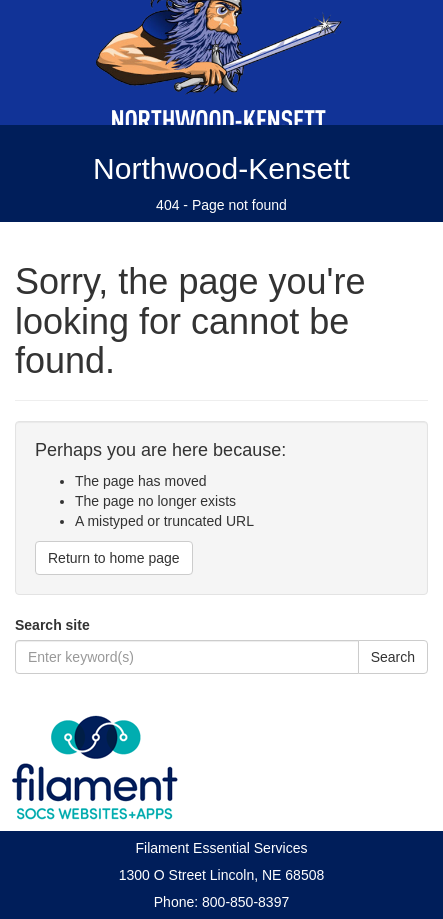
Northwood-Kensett (221, 168)
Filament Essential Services (222, 848)
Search (393, 657)
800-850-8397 (245, 902)
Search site (52, 625)
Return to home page (114, 558)
